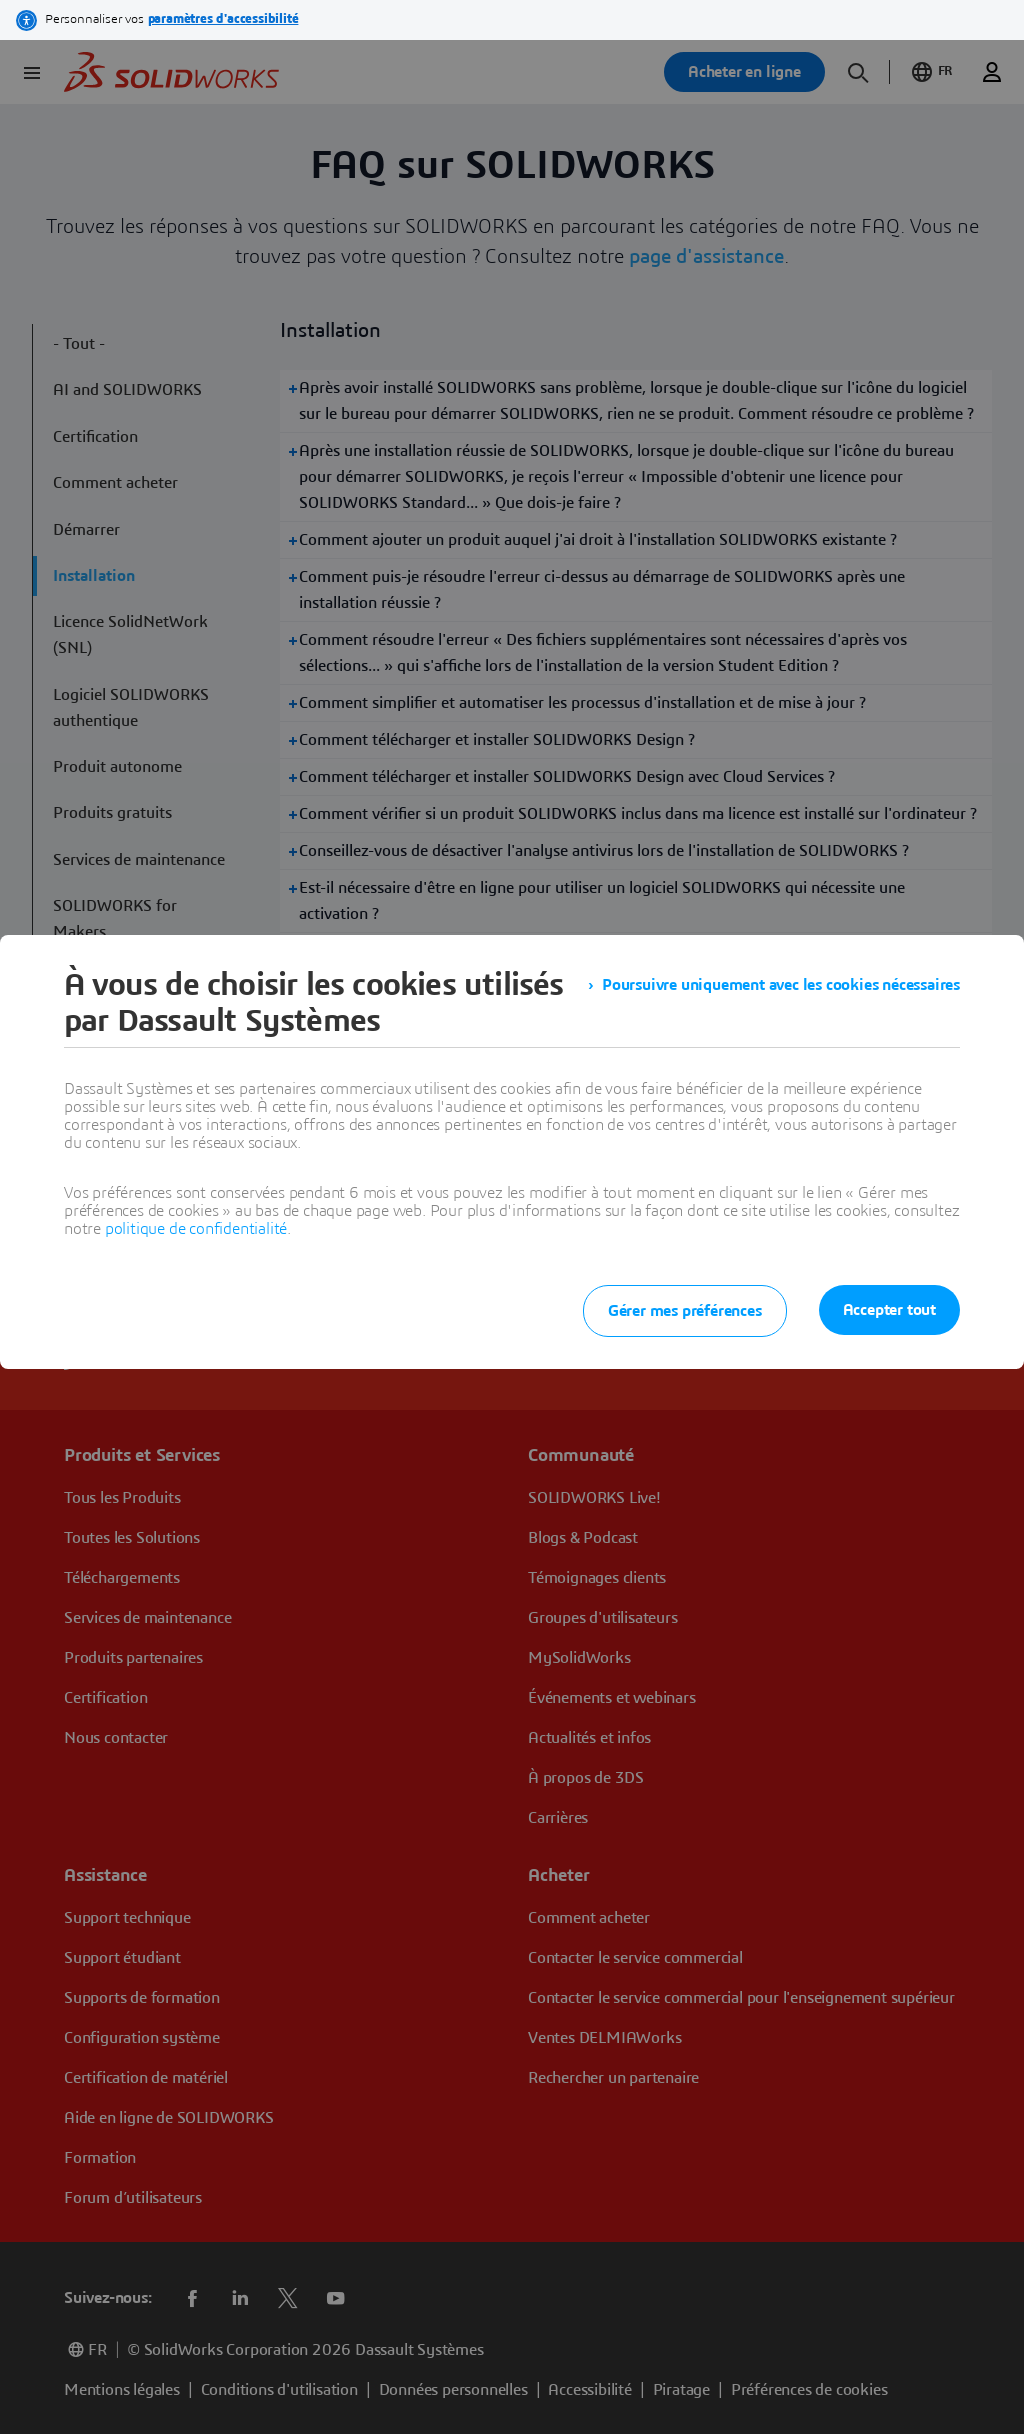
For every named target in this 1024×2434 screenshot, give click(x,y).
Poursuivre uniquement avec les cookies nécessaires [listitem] (781, 985)
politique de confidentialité (196, 1229)
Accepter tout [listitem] (889, 1310)
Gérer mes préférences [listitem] (685, 1311)
